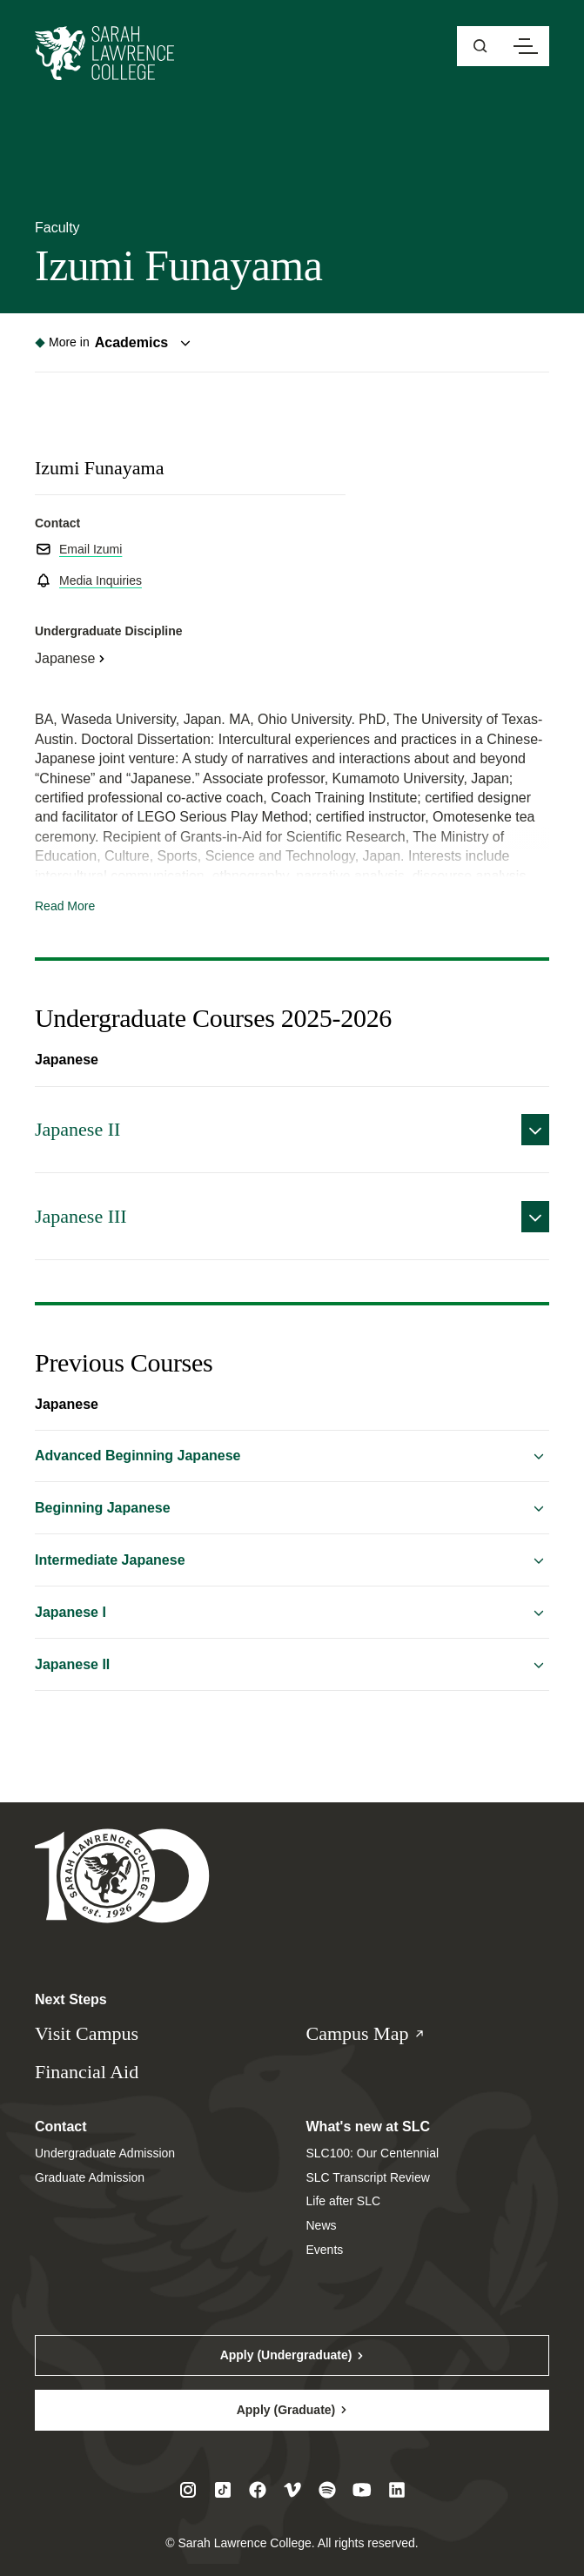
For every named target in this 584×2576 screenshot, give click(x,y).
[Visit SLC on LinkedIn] (396, 2489)
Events (325, 2250)
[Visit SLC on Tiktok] (222, 2489)
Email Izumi (90, 549)
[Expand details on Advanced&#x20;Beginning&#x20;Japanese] (292, 1456)
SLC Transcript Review (368, 2177)
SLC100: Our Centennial (373, 2153)
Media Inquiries (100, 580)
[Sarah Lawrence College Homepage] (122, 1875)
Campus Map (383, 2034)
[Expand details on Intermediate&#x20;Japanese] (292, 1560)
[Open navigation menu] (525, 46)
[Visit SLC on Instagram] (188, 2489)
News (321, 2225)
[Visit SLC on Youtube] (362, 2489)
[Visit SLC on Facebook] (257, 2489)
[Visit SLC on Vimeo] (292, 2489)
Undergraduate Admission (105, 2153)
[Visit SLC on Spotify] (327, 2489)
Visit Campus (86, 2033)
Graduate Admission (89, 2177)
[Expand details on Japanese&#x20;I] (292, 1613)
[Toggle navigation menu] (116, 343)
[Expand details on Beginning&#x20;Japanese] (292, 1508)
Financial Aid (86, 2072)
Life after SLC (343, 2201)
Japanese (65, 658)
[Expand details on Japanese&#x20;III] (292, 1216)
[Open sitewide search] (480, 46)
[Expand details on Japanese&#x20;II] (292, 1129)
